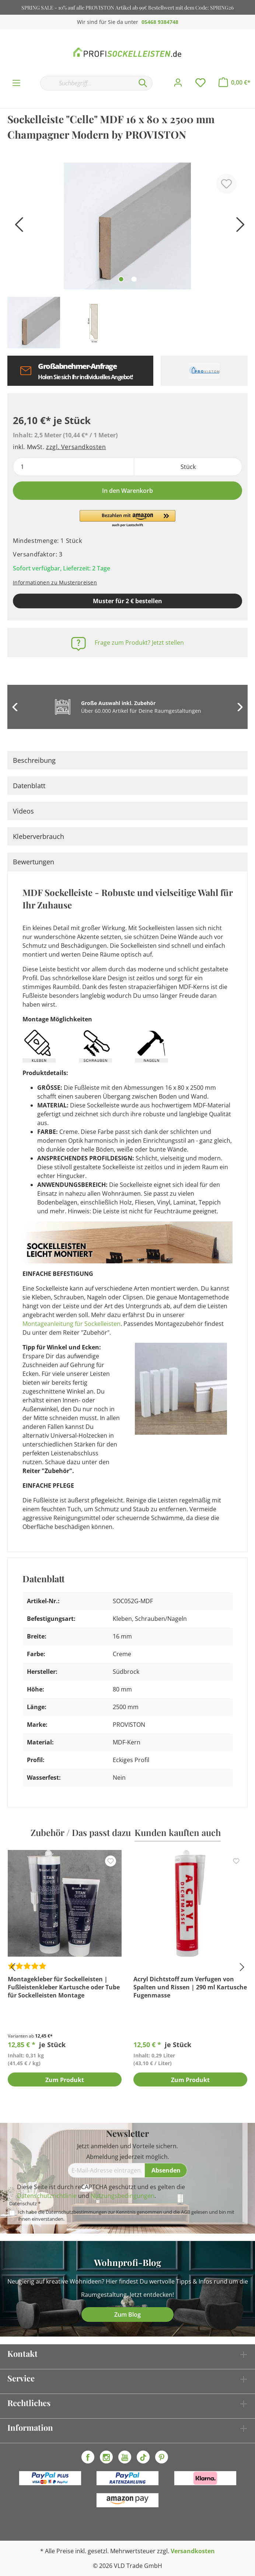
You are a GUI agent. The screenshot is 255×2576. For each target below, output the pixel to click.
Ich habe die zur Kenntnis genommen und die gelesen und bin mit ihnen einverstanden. (126, 2215)
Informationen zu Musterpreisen (55, 582)
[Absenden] (166, 2170)
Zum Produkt (64, 2080)
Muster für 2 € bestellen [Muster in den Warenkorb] (127, 601)
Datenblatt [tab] (29, 785)
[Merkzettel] (200, 83)
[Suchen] (143, 83)
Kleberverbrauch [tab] (38, 836)
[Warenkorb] (234, 82)
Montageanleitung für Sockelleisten (71, 1324)
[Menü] (16, 83)
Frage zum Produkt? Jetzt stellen (139, 642)
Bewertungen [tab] (33, 861)
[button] (127, 519)
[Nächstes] (238, 227)
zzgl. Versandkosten (76, 447)
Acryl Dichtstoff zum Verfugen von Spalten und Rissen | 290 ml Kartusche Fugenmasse (190, 1987)
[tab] (127, 760)
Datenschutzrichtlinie (47, 2196)
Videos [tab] (23, 811)
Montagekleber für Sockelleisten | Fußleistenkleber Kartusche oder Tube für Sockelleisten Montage (64, 1987)
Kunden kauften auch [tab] (178, 1832)
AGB (185, 2212)
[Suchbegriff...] (86, 83)
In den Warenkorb (127, 491)
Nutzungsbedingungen (122, 2196)
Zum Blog (127, 2314)
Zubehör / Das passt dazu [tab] (81, 1832)
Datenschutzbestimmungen (76, 2212)
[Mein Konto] (178, 83)
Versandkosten (193, 2551)
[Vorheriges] (16, 227)
